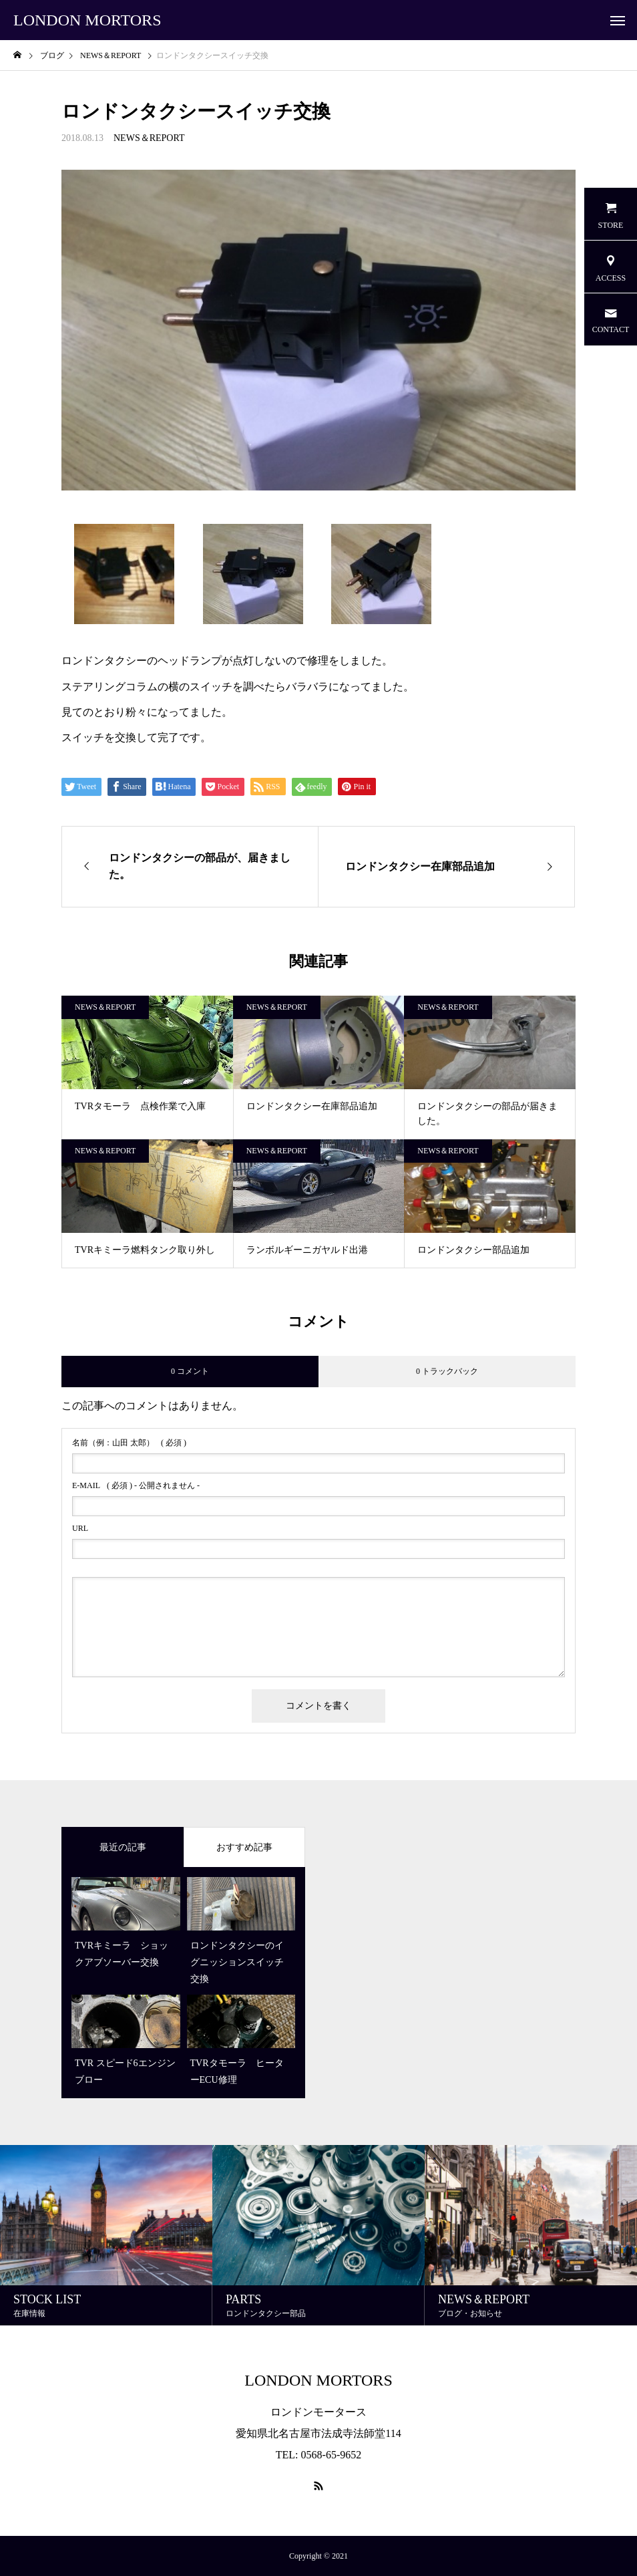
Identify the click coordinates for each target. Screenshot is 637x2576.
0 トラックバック (447, 1371)
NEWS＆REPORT (149, 138)
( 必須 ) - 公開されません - (136, 1485)
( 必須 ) (129, 1443)
